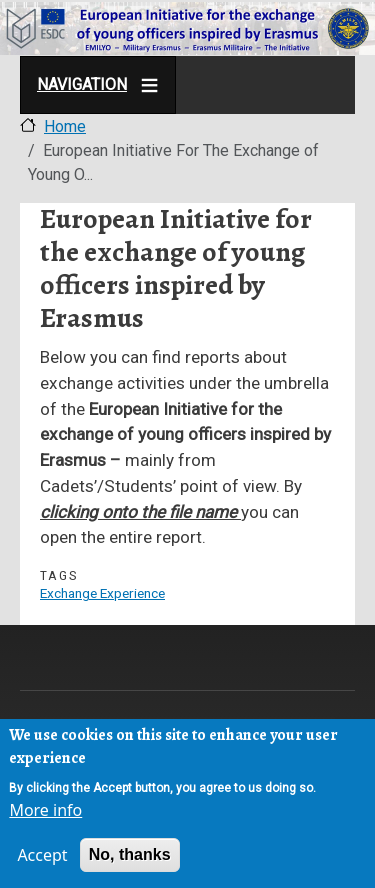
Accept (42, 857)
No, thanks (130, 856)
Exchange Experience (102, 593)
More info (45, 812)
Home (65, 126)
